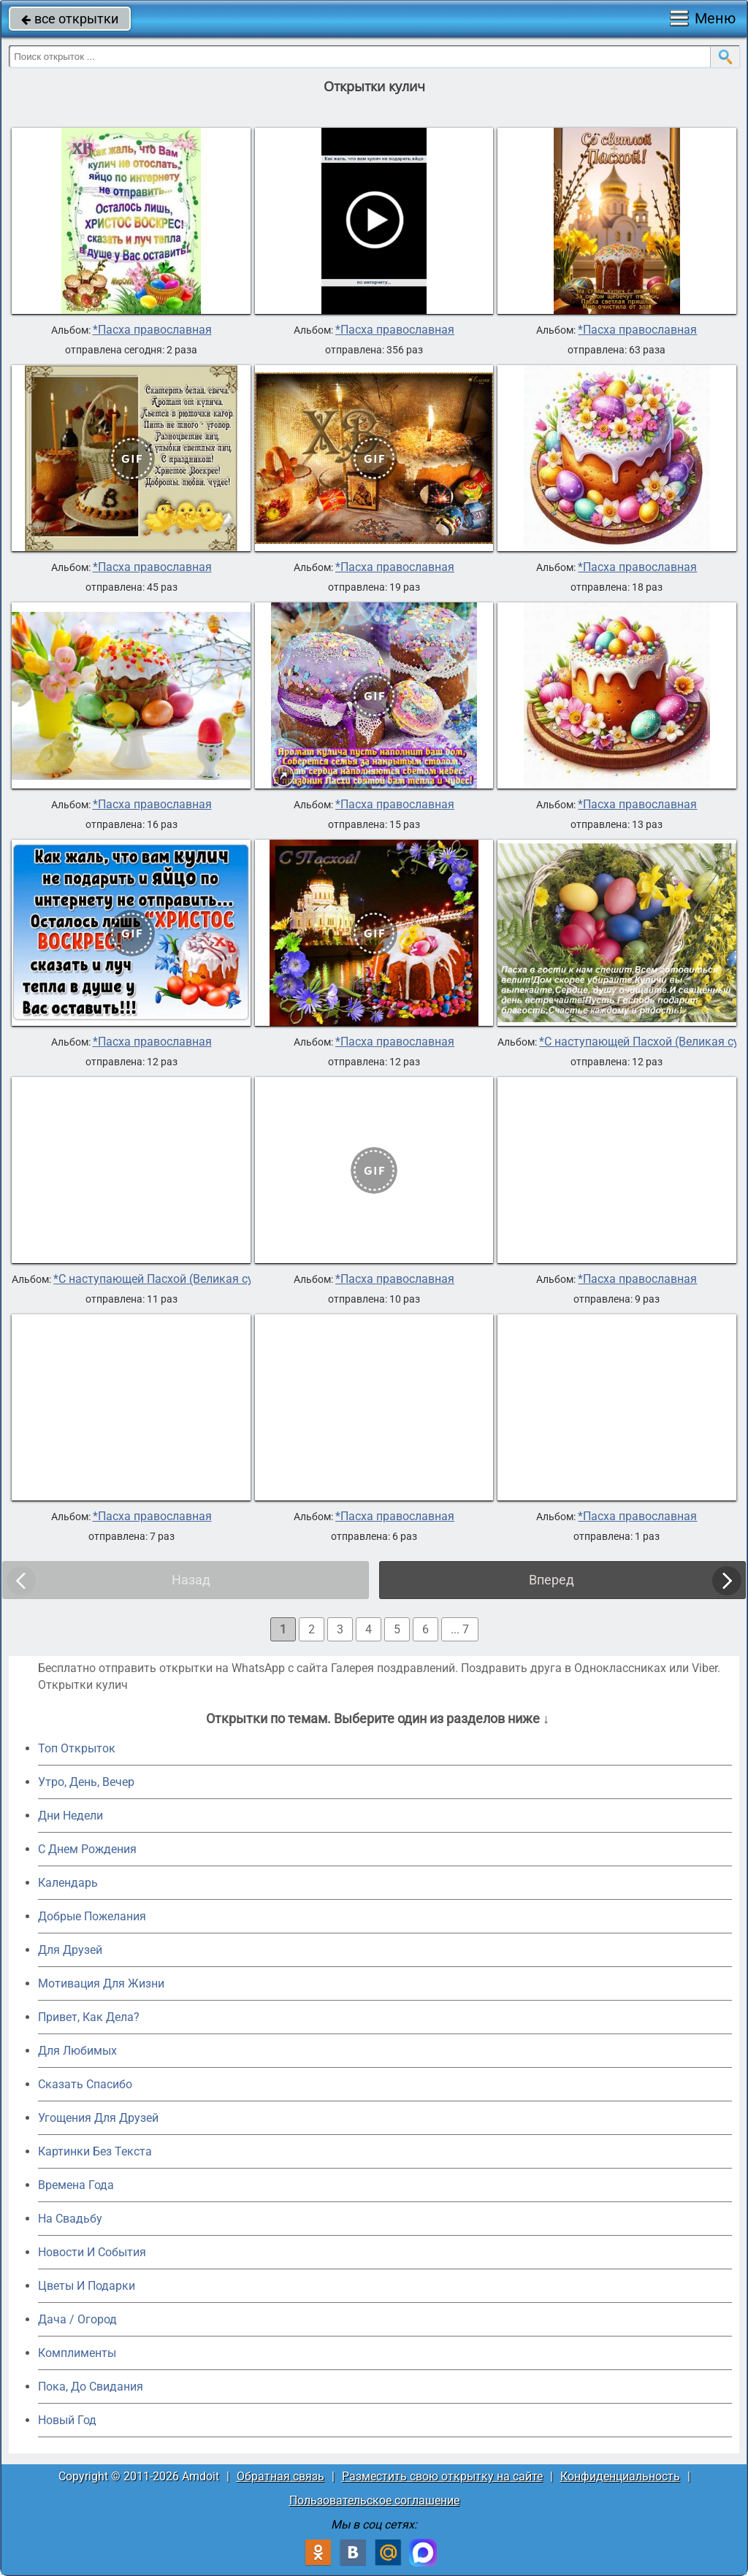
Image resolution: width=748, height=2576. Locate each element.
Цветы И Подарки (86, 2286)
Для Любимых (77, 2051)
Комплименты (77, 2353)
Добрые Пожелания (92, 1916)
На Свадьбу (70, 2219)
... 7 (460, 1629)
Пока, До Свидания (90, 2386)
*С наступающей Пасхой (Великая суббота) (171, 1279)
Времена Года (76, 2185)
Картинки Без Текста (95, 2151)
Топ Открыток (76, 1748)
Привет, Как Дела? (89, 2017)
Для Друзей (70, 1950)
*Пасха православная (152, 330)
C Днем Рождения (87, 1849)
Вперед (551, 1579)
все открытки (69, 18)
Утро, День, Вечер (86, 1782)
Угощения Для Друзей (98, 2118)
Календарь (68, 1883)
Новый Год (67, 2420)
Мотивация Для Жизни (101, 1983)
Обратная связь (280, 2476)
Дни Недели (70, 1815)
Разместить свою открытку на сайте (442, 2476)
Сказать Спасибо (85, 2084)
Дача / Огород (77, 2319)
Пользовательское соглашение (374, 2500)
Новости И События (92, 2252)
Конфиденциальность (620, 2476)
